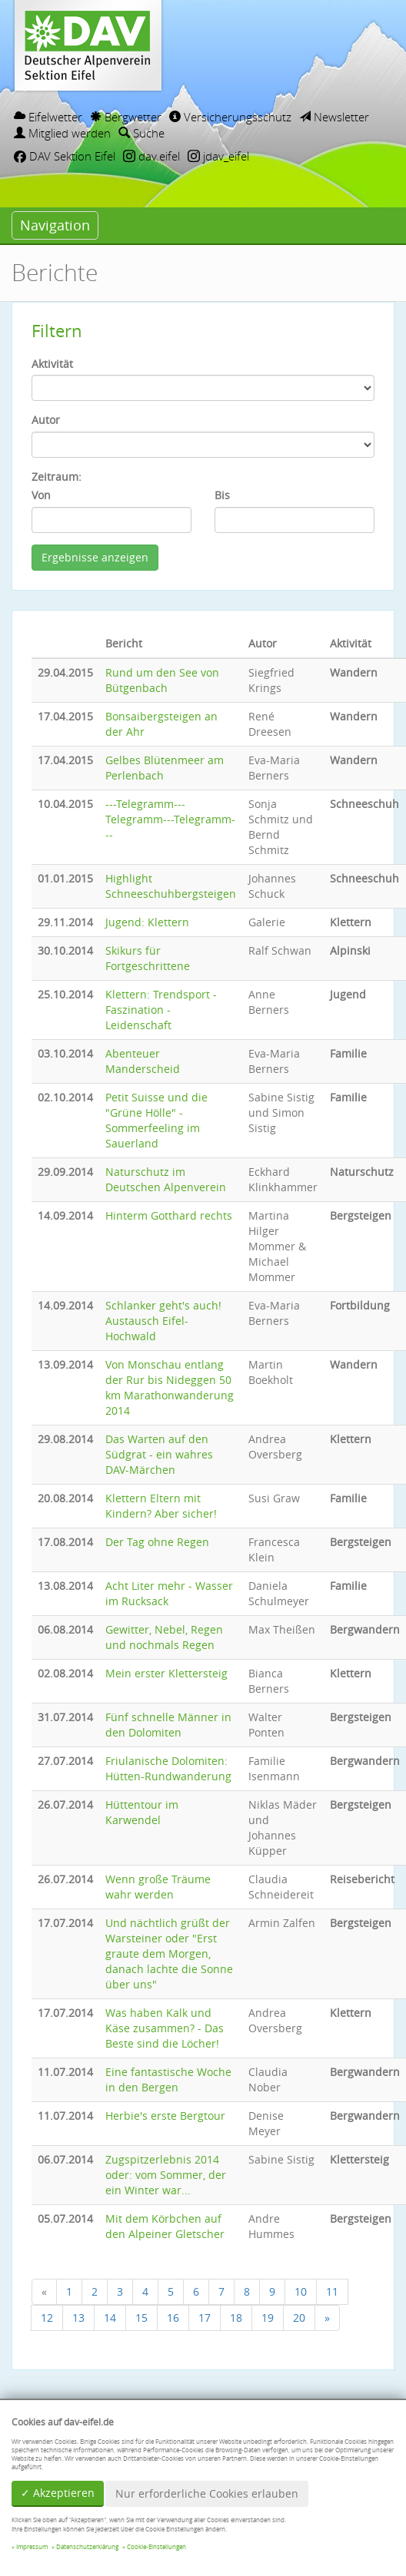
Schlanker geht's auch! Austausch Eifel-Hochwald (163, 1320)
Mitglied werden (62, 133)
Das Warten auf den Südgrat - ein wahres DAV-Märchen (159, 1454)
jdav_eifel (218, 156)
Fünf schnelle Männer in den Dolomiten (168, 1725)
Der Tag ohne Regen (157, 1542)
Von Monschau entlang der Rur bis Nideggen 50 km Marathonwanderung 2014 (169, 1387)
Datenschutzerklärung (87, 2547)
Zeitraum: (57, 476)
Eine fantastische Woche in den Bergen (168, 2079)
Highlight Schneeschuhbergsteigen (170, 886)
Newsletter (334, 116)
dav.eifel (151, 156)
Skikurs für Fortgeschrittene (147, 958)
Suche (141, 133)
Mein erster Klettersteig (166, 1673)
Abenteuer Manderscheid (142, 1061)
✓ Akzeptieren (58, 2492)
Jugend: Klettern (147, 922)
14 (110, 2317)
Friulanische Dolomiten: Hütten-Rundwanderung (168, 1768)
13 (78, 2317)
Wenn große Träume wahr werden (158, 1887)
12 (47, 2317)
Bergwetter (125, 116)
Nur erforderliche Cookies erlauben (206, 2493)
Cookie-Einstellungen (156, 2547)
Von (41, 495)
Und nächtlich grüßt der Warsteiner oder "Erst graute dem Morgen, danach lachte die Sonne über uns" (169, 1953)
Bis (222, 495)
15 (141, 2317)
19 (267, 2317)
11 (332, 2291)
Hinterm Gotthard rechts (168, 1215)
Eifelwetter (48, 116)
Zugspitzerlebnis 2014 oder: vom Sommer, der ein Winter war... (165, 2174)
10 (301, 2291)
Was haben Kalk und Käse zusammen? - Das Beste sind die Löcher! (164, 2028)
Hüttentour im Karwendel (141, 1812)
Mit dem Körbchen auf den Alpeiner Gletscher (165, 2226)
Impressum (32, 2547)
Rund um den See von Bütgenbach (162, 680)
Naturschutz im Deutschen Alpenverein (165, 1179)
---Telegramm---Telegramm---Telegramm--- (170, 819)
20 (299, 2317)
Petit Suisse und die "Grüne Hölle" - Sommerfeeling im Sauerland (156, 1120)
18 (236, 2317)
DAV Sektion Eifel (64, 156)
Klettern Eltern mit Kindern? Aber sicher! (161, 1506)
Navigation (55, 225)
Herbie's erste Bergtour (165, 2115)
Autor (46, 419)
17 (204, 2317)
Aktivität (52, 363)
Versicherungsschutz (230, 116)
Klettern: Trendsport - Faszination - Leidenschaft (161, 1009)
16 (173, 2317)
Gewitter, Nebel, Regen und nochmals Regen (164, 1637)
